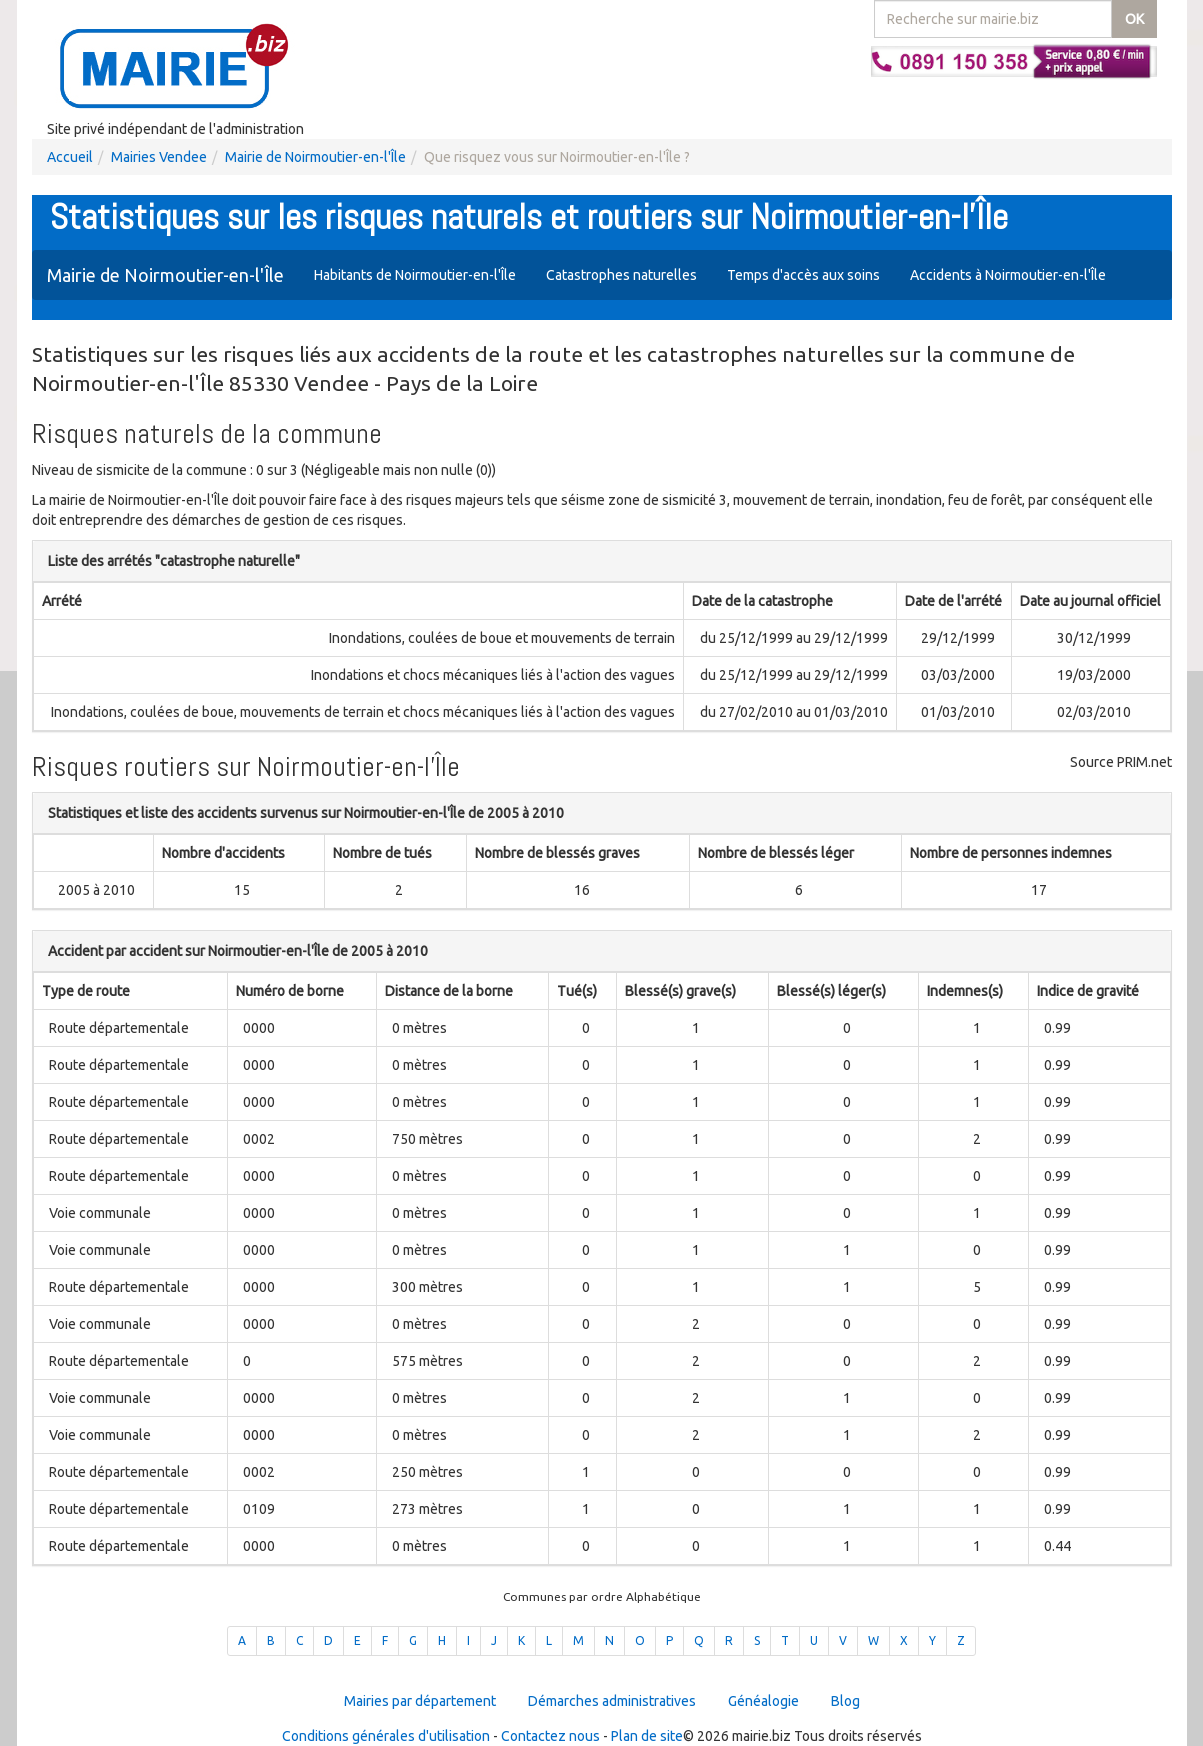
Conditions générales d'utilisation (386, 1736)
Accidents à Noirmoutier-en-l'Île (1008, 275)
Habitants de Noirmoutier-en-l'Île (415, 275)
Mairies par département (420, 1701)
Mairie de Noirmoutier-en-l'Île (315, 157)
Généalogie (763, 1701)
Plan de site (647, 1736)
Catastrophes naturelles (621, 275)
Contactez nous (550, 1736)
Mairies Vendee (159, 157)
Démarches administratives (612, 1701)
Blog (845, 1701)
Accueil (70, 157)
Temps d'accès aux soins (803, 275)
